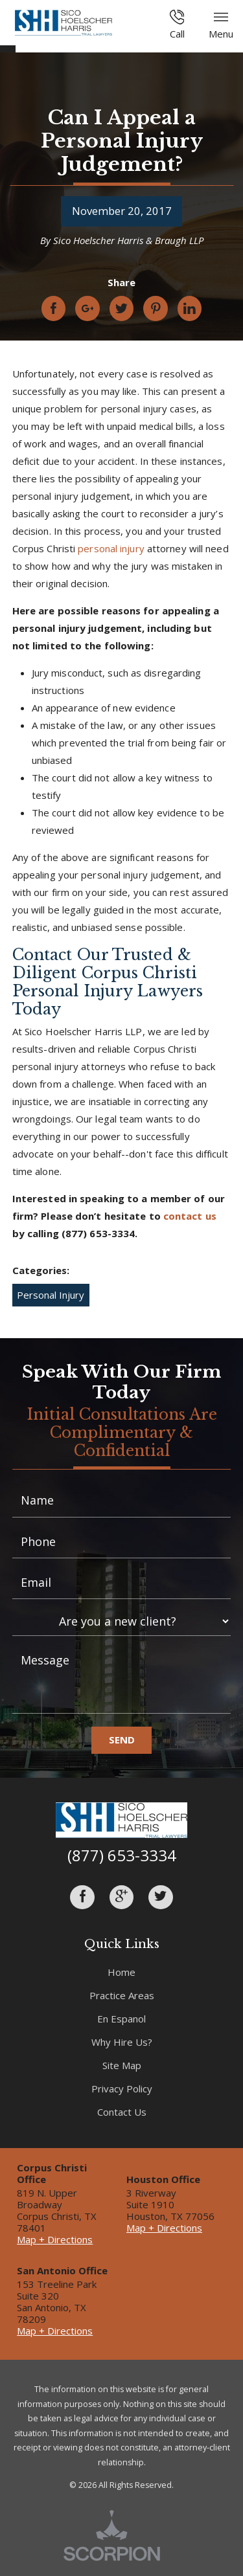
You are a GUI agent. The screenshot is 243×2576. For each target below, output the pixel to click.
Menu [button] (221, 25)
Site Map (121, 2065)
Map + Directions (55, 2239)
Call (177, 25)
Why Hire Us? (121, 2041)
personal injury (111, 548)
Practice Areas (121, 1995)
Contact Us (121, 2111)
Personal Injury (50, 1294)
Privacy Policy (121, 2088)
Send (122, 1739)
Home (121, 1972)
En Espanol (121, 2018)
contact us (189, 1215)
